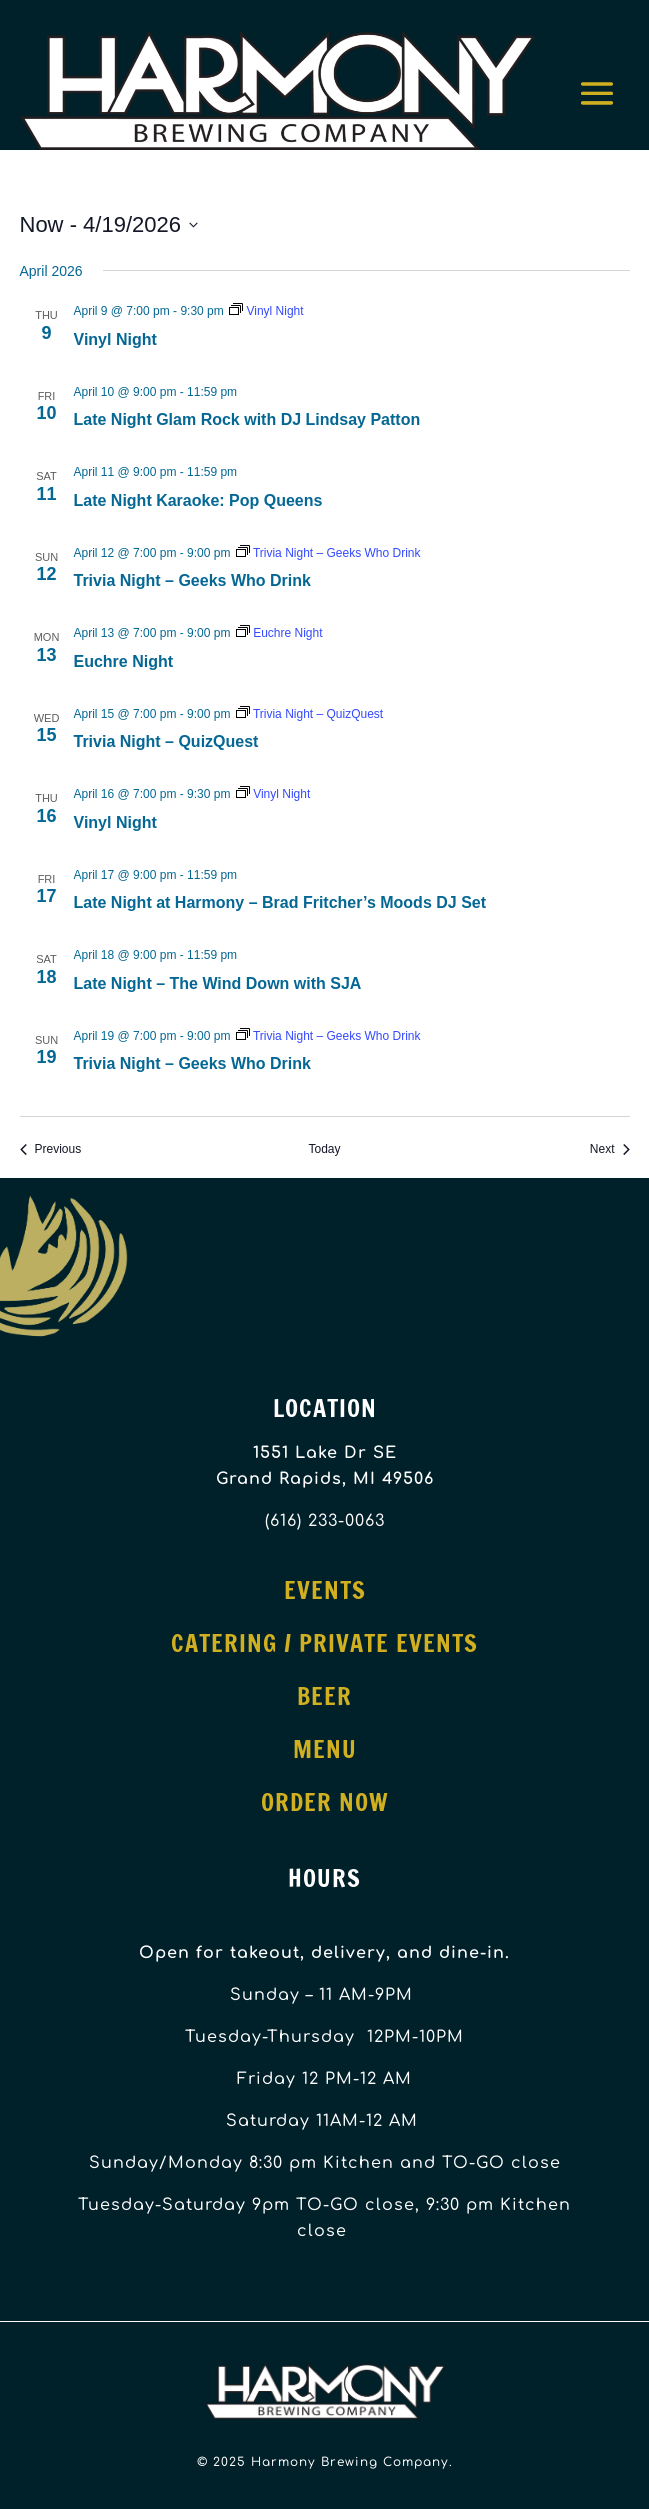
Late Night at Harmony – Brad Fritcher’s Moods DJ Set (280, 902)
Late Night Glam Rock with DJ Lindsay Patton (247, 419)
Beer (324, 1696)
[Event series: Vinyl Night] (266, 311)
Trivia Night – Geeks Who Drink (192, 580)
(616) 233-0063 (325, 1521)
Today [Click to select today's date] (324, 1149)
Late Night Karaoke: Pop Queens (198, 500)
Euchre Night (124, 661)
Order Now (325, 1802)
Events (325, 1590)
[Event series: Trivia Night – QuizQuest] (309, 714)
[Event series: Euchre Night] (279, 633)
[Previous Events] (51, 1149)
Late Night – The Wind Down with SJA (218, 983)
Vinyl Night (115, 339)
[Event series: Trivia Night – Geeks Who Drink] (328, 553)
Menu (325, 1749)
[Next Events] (610, 1149)
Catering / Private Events (324, 1643)
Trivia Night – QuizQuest (166, 741)
